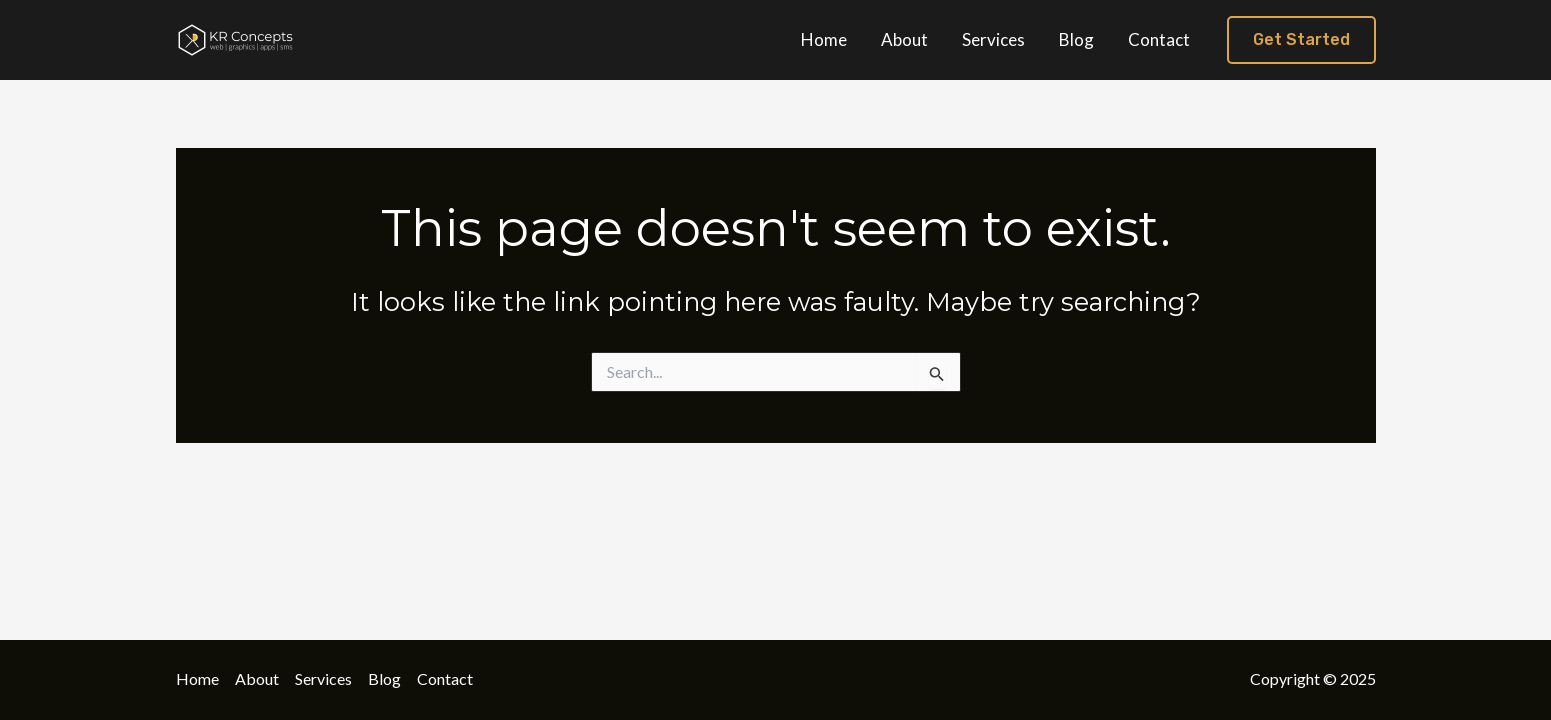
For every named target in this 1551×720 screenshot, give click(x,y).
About (257, 678)
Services (323, 678)
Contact (445, 678)
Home (197, 678)
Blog (384, 678)
